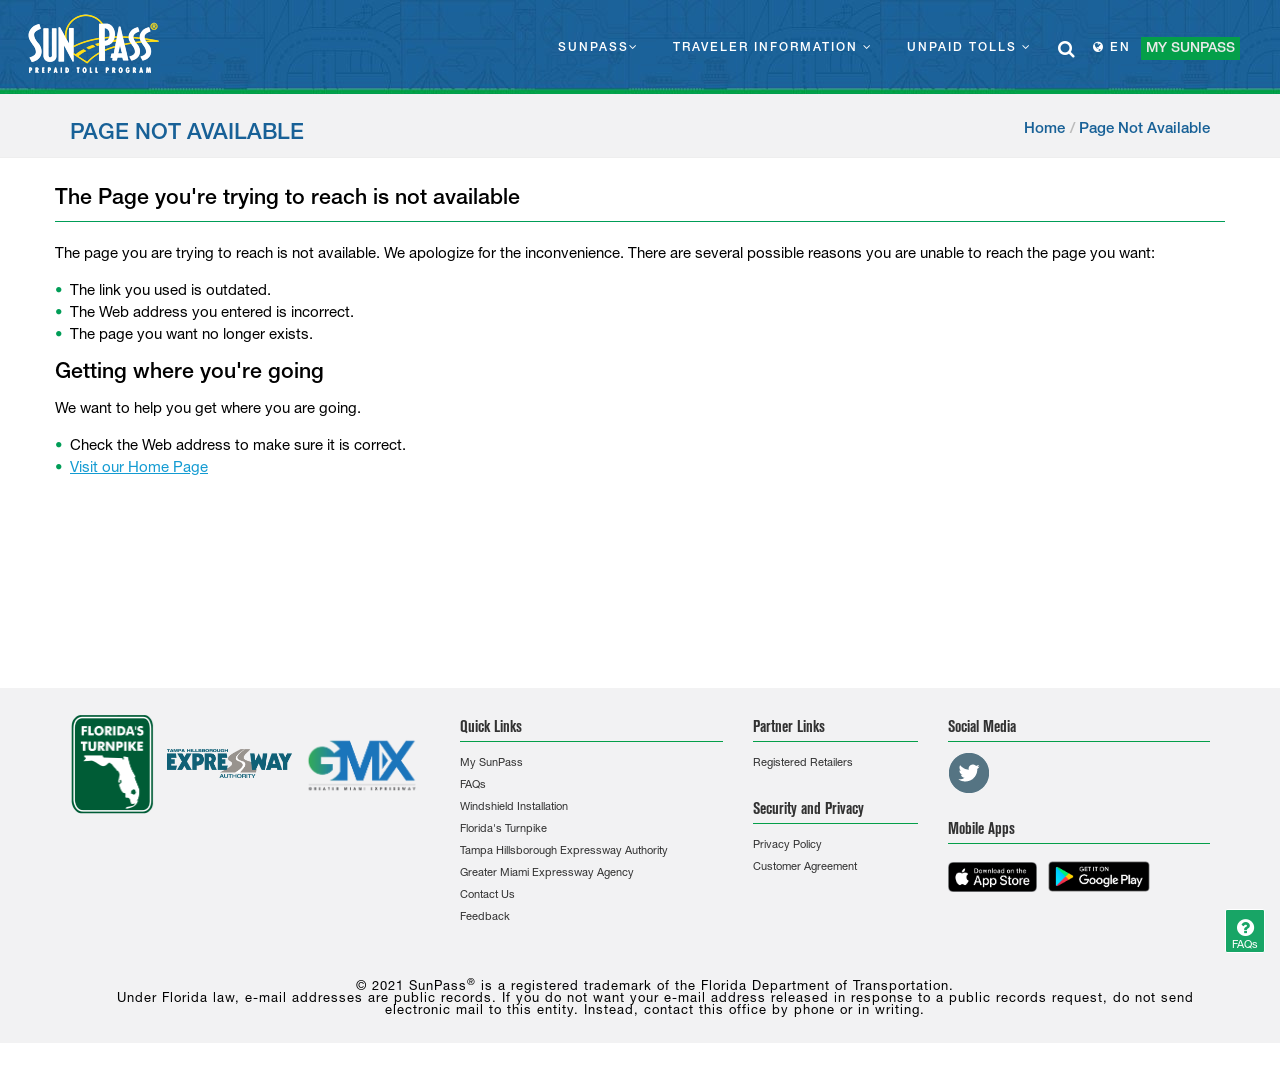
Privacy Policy (787, 845)
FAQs (473, 785)
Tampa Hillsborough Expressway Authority (564, 851)
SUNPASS (598, 47)
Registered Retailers (803, 763)
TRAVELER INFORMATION (773, 47)
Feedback (485, 917)
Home (1044, 129)
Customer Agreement (805, 867)
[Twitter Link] (969, 773)
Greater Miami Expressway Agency (547, 873)
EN (1112, 47)
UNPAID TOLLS (969, 47)
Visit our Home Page (139, 468)
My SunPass (491, 763)
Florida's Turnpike (503, 829)
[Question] (1245, 931)
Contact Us (487, 895)
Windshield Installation (514, 807)
